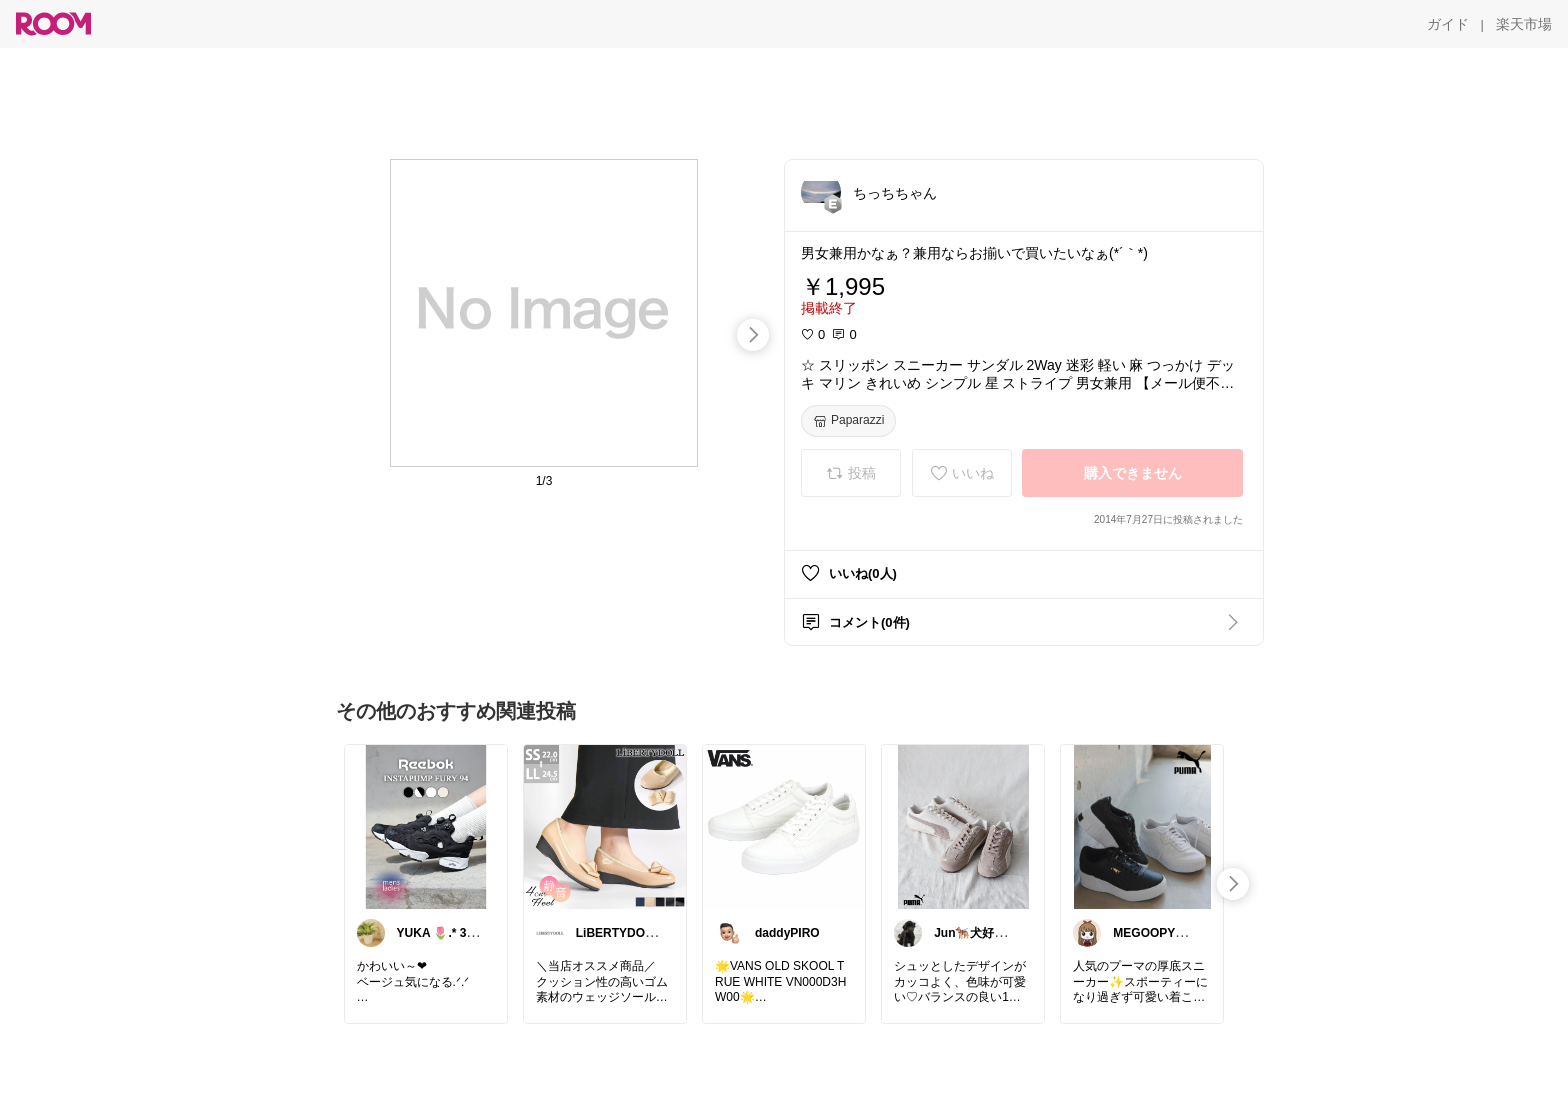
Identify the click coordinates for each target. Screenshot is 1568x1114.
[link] (426, 826)
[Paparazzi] (848, 421)
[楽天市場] (1524, 24)
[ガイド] (1448, 24)
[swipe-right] (753, 335)
